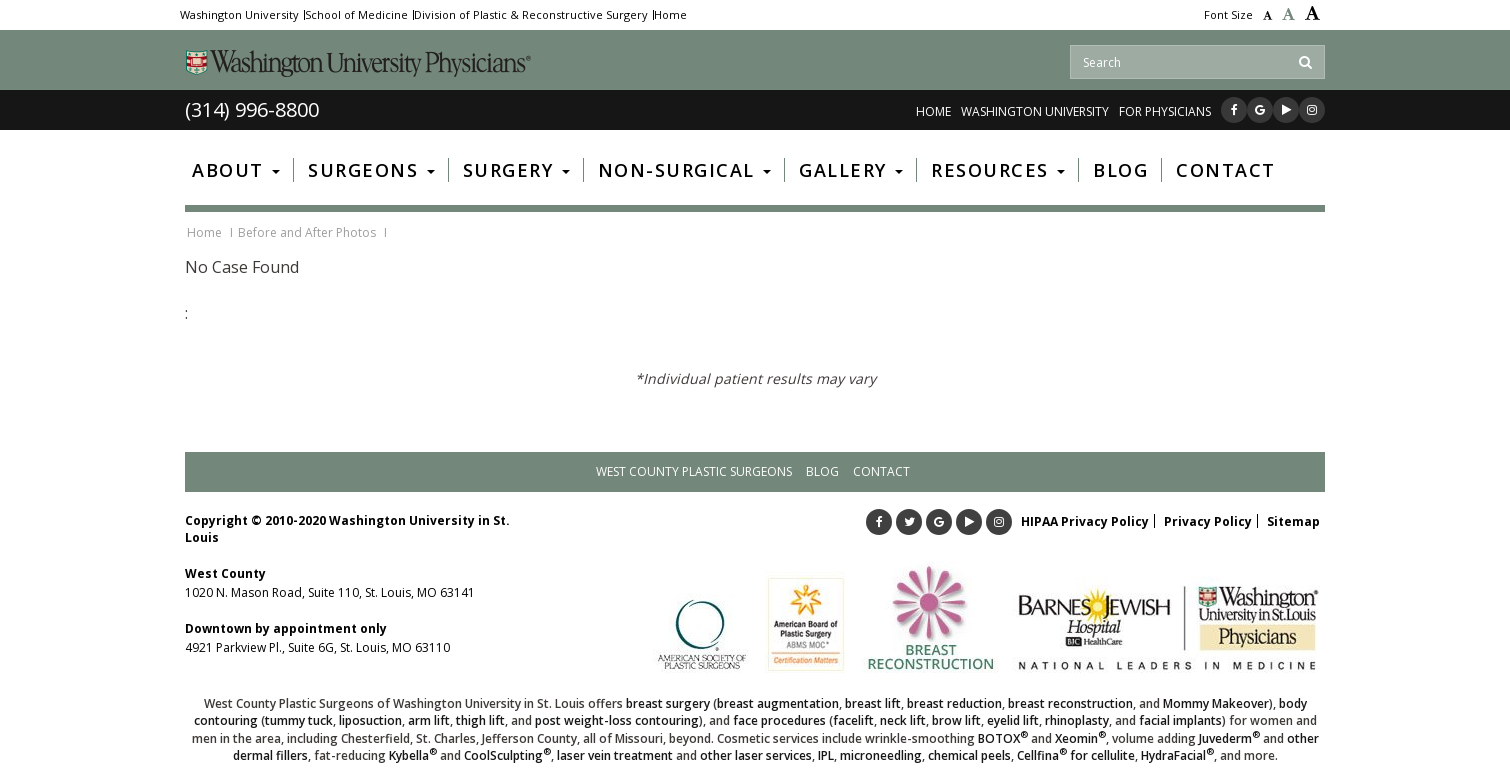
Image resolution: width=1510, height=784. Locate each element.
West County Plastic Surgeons (694, 471)
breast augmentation (778, 703)
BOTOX (1003, 738)
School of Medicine (356, 15)
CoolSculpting (507, 755)
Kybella (413, 755)
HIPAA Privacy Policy (1085, 521)
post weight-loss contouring (617, 720)
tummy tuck (299, 720)
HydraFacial (1177, 755)
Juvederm (1229, 738)
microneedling (881, 755)
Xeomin (1080, 738)
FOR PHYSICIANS (1165, 111)
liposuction (370, 720)
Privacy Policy (1208, 521)
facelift (853, 720)
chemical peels (969, 755)
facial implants (1180, 720)
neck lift (903, 720)
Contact (881, 471)
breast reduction (954, 703)
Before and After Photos (307, 232)
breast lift (873, 703)
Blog (822, 471)
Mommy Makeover (1216, 703)
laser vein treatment (615, 755)
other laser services (756, 755)
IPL (826, 755)
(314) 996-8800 (252, 109)
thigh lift (480, 720)
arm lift (429, 720)
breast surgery (668, 703)
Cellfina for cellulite (1076, 755)
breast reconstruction (1070, 703)
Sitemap (1293, 521)
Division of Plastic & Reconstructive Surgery (531, 15)
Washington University (239, 15)
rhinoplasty (1077, 720)
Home (670, 15)
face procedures (779, 720)
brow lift (956, 720)
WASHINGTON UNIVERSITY (1035, 111)
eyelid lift (1013, 720)
